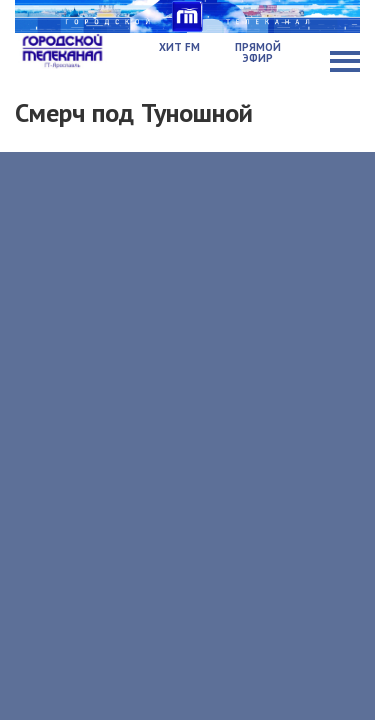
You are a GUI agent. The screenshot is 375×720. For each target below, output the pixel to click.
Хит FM (179, 47)
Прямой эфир (258, 52)
